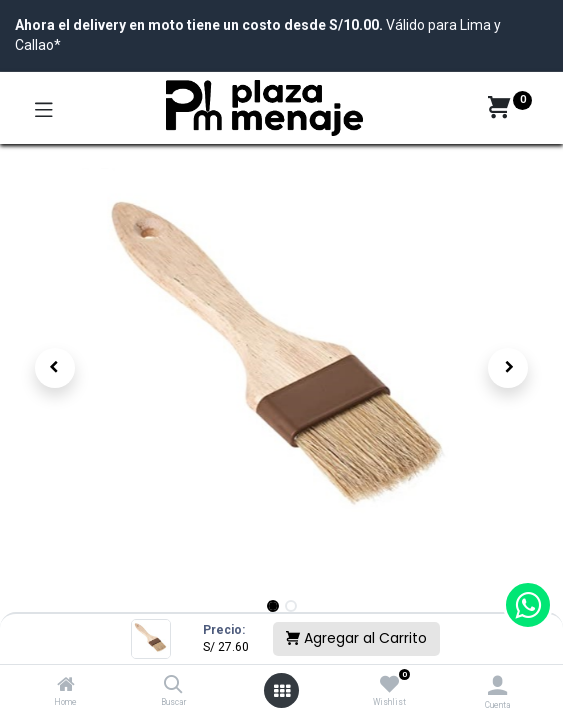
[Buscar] (173, 686)
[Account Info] (497, 685)
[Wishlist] (389, 685)
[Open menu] (282, 691)
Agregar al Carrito (356, 638)
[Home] (66, 686)
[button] (55, 368)
